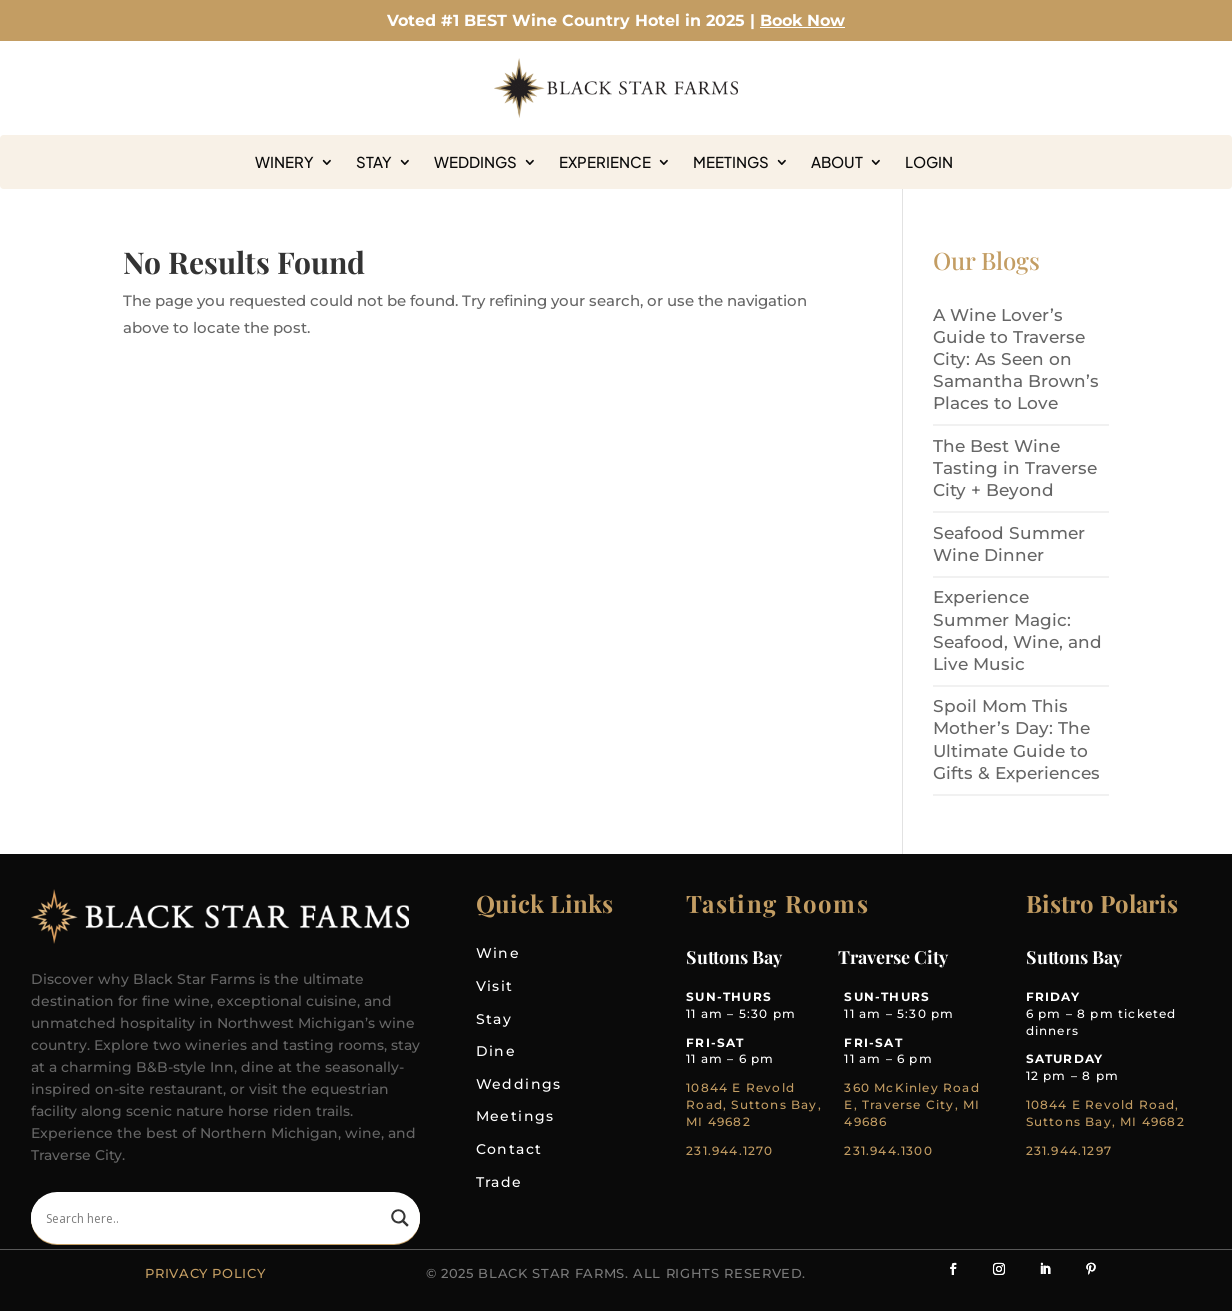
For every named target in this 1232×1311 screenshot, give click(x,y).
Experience (605, 162)
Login (929, 162)
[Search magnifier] (400, 1218)
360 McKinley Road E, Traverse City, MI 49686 (912, 1104)
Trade (499, 1182)
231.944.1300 (888, 1150)
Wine (498, 953)
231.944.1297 (1069, 1150)
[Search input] (214, 1218)
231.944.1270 (729, 1150)
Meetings (731, 162)
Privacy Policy (205, 1273)
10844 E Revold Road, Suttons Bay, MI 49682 (754, 1104)
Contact (509, 1149)
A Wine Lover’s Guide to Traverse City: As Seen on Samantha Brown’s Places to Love (1016, 359)
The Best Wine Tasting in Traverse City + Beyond (1015, 468)
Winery (284, 162)
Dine (496, 1051)
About (837, 162)
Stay (374, 162)
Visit (495, 986)
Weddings (475, 162)
